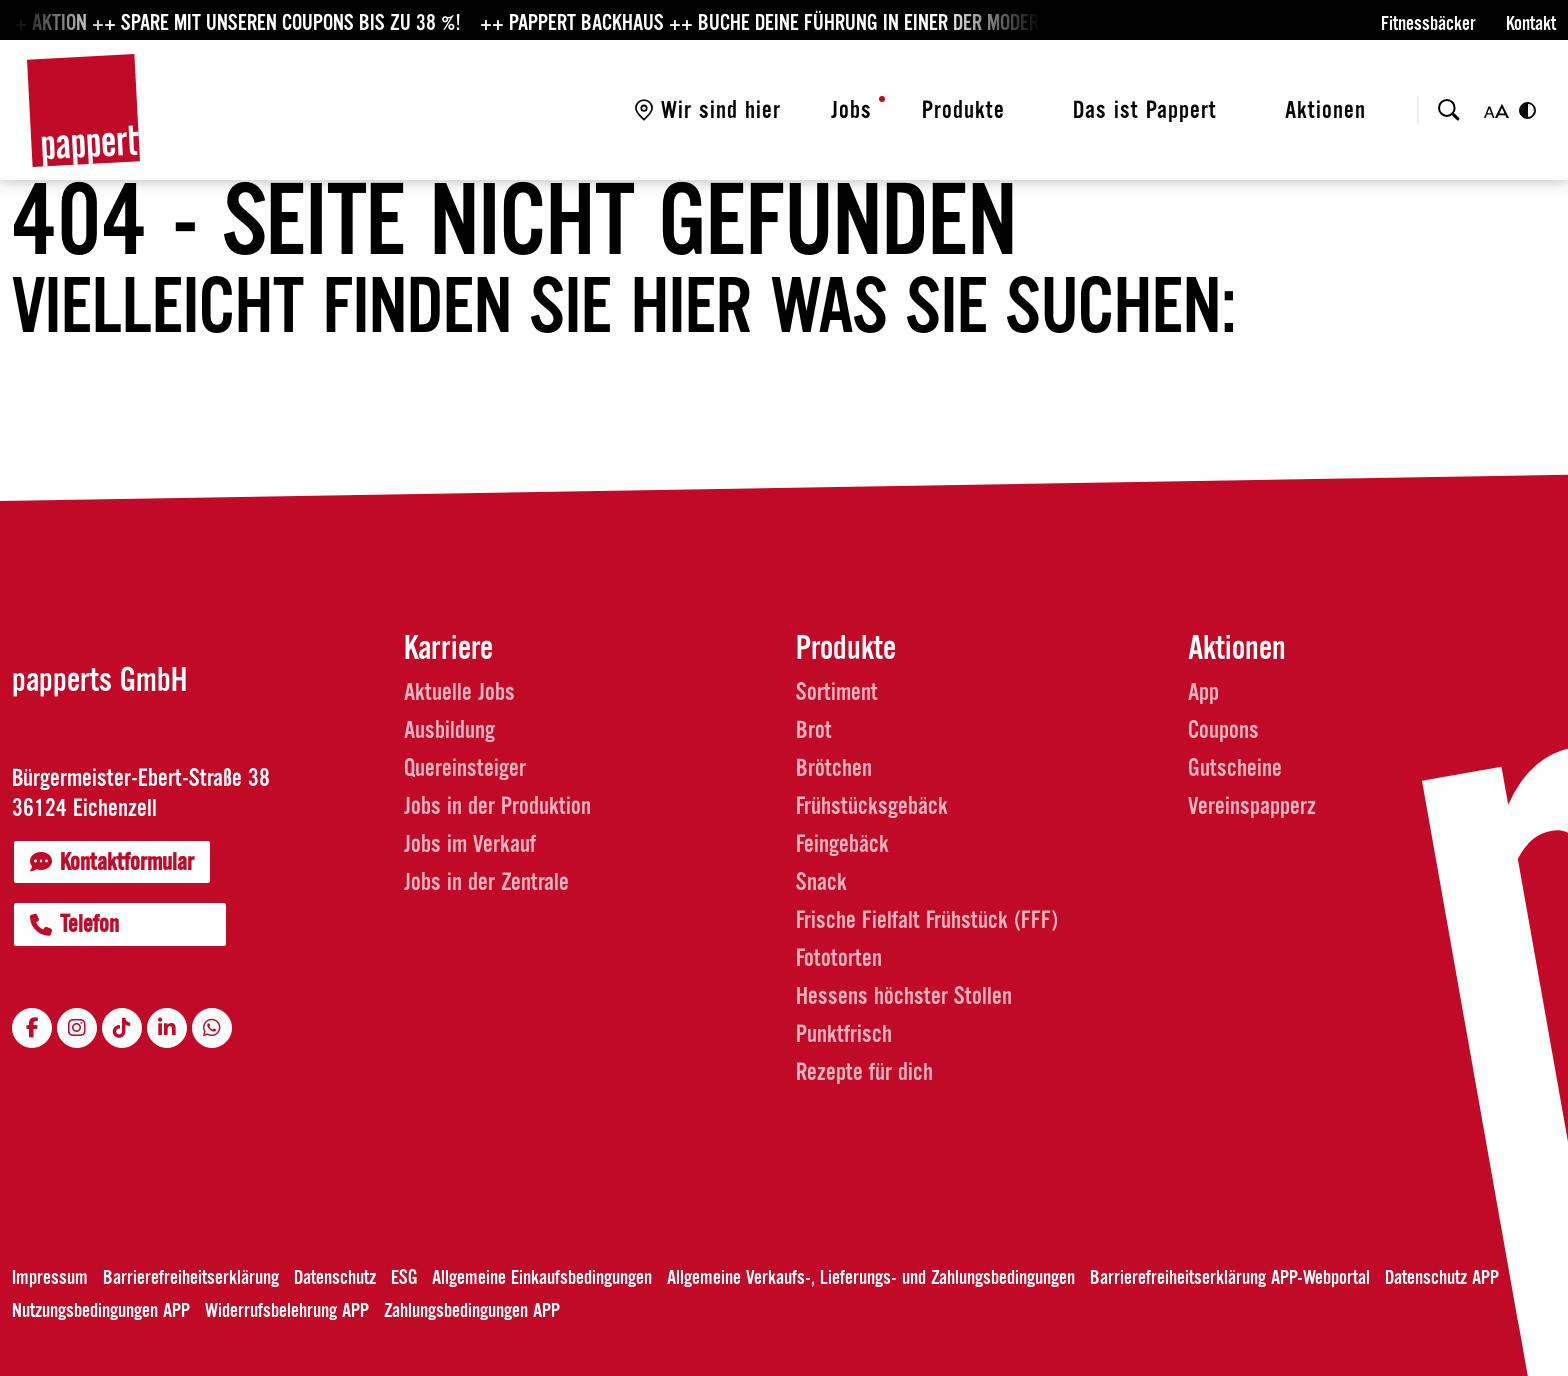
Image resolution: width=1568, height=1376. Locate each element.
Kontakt (1531, 23)
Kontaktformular (112, 862)
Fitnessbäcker (1428, 23)
